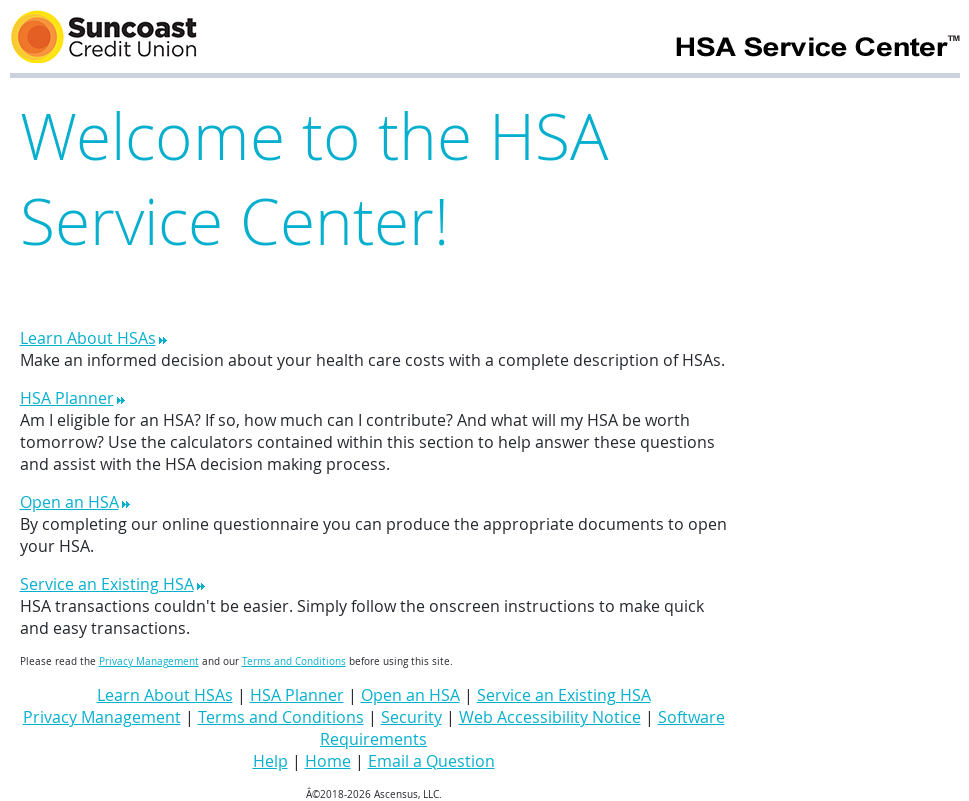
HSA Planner (73, 398)
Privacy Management (149, 661)
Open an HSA (75, 502)
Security (411, 717)
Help (270, 761)
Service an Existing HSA (113, 584)
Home (328, 761)
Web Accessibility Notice (550, 717)
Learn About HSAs (94, 338)
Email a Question (431, 761)
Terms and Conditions (294, 661)
